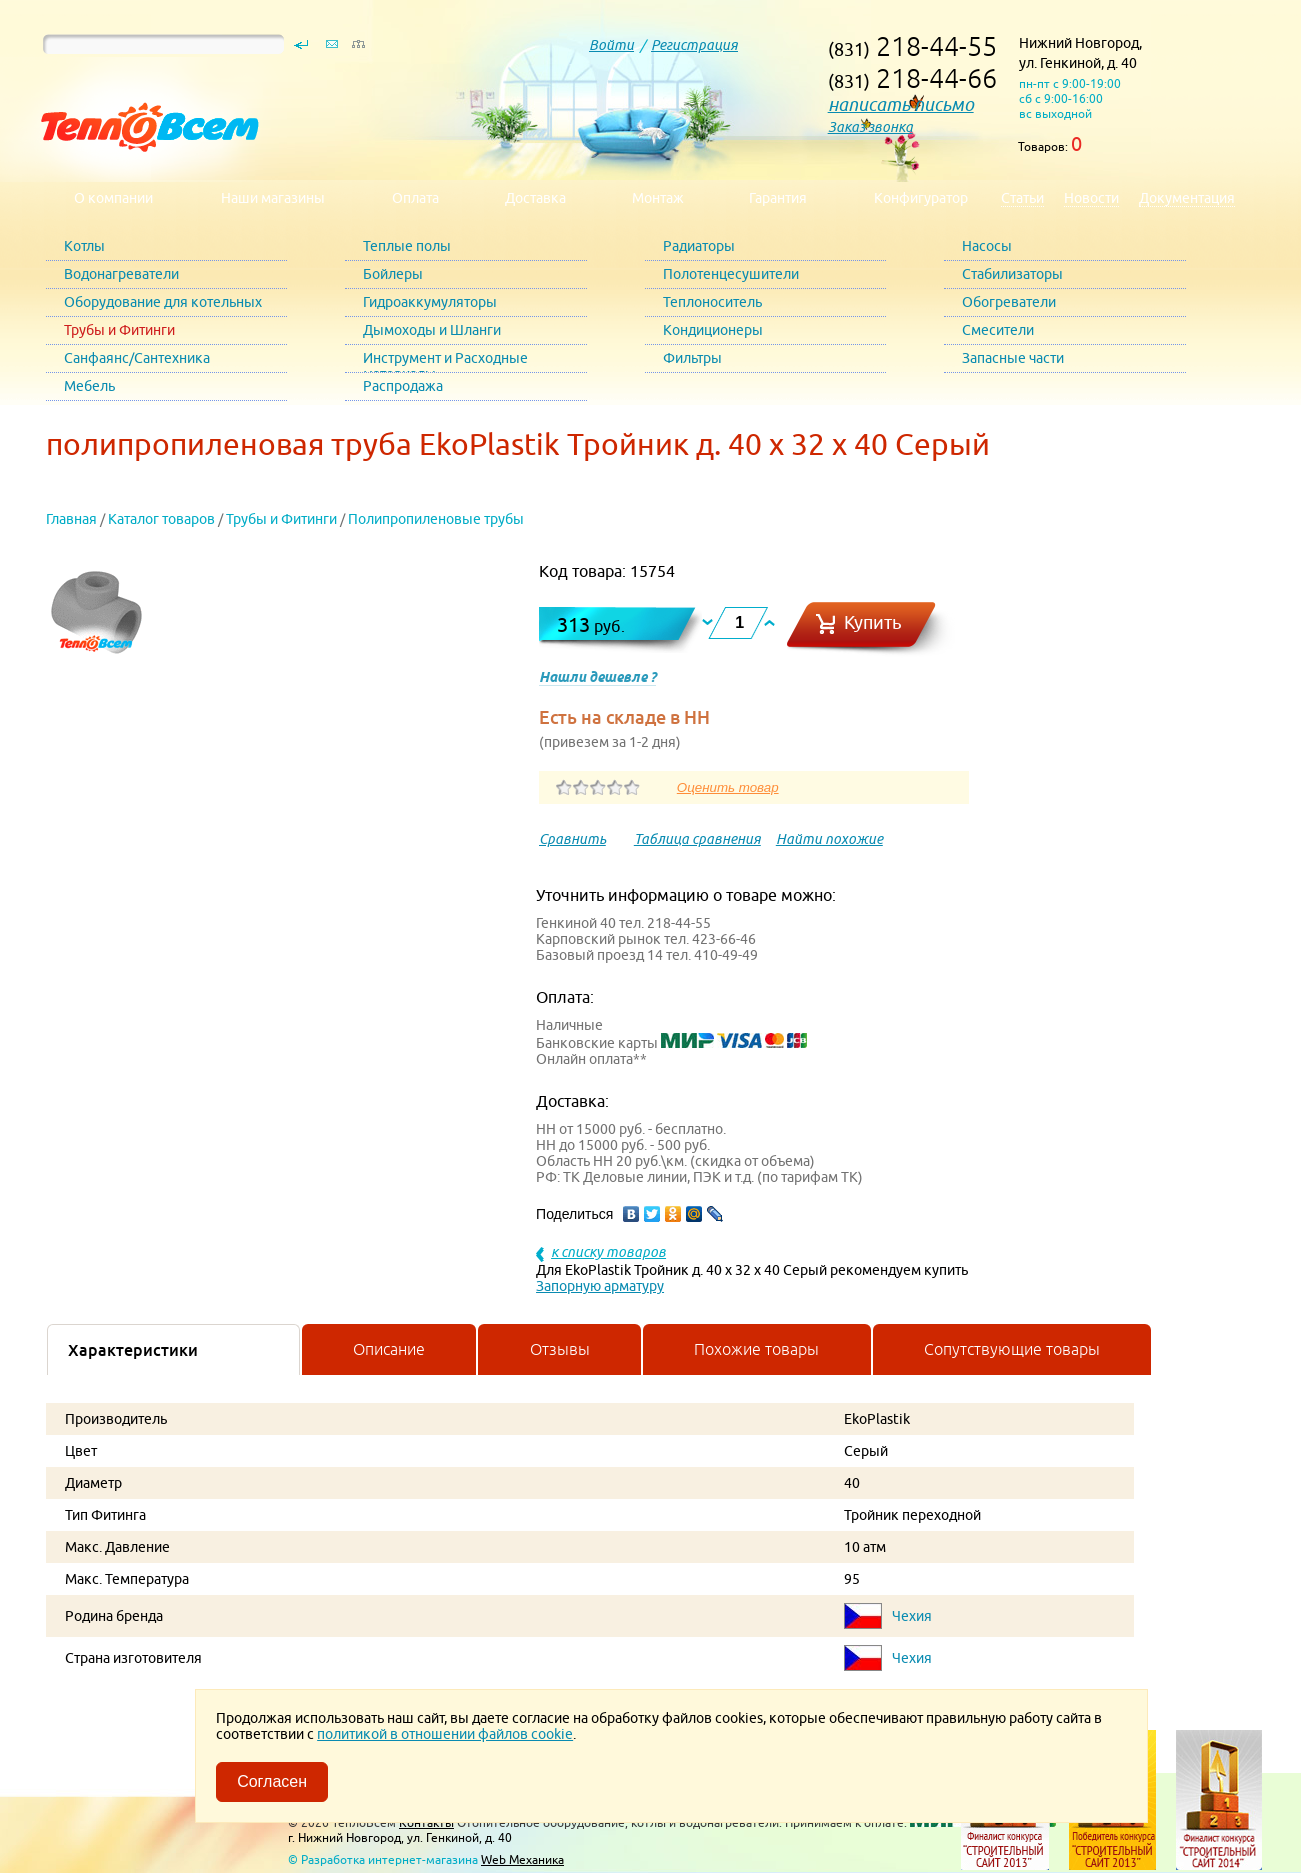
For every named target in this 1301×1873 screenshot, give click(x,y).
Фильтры (692, 358)
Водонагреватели (121, 274)
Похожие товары (756, 1349)
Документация (1187, 198)
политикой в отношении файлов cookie (445, 1734)
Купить (873, 622)
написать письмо (901, 104)
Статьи (1022, 198)
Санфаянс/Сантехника (137, 358)
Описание (389, 1349)
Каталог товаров (161, 519)
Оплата (415, 198)
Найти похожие (829, 839)
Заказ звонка (870, 127)
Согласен (272, 1781)
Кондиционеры (713, 330)
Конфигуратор (921, 198)
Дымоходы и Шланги (432, 330)
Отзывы (560, 1349)
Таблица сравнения (697, 839)
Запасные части (1013, 358)
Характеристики (133, 1350)
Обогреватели (1009, 302)
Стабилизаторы (1012, 274)
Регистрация (694, 45)
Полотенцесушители (731, 274)
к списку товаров (608, 1252)
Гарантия (778, 198)
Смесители (998, 330)
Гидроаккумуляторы (430, 302)
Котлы (84, 246)
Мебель (89, 386)
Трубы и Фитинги (119, 330)
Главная (71, 519)
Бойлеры (393, 274)
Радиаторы (699, 246)
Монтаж (658, 198)
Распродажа (403, 386)
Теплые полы (407, 246)
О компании (113, 198)
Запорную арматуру (600, 1286)
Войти (611, 45)
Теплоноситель (712, 302)
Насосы (987, 246)
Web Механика (522, 1859)
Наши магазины (273, 198)
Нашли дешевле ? (597, 677)
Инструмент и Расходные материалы (445, 361)
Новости (1091, 198)
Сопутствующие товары (1012, 1349)
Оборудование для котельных (163, 302)
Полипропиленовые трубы (436, 519)
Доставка (535, 198)
